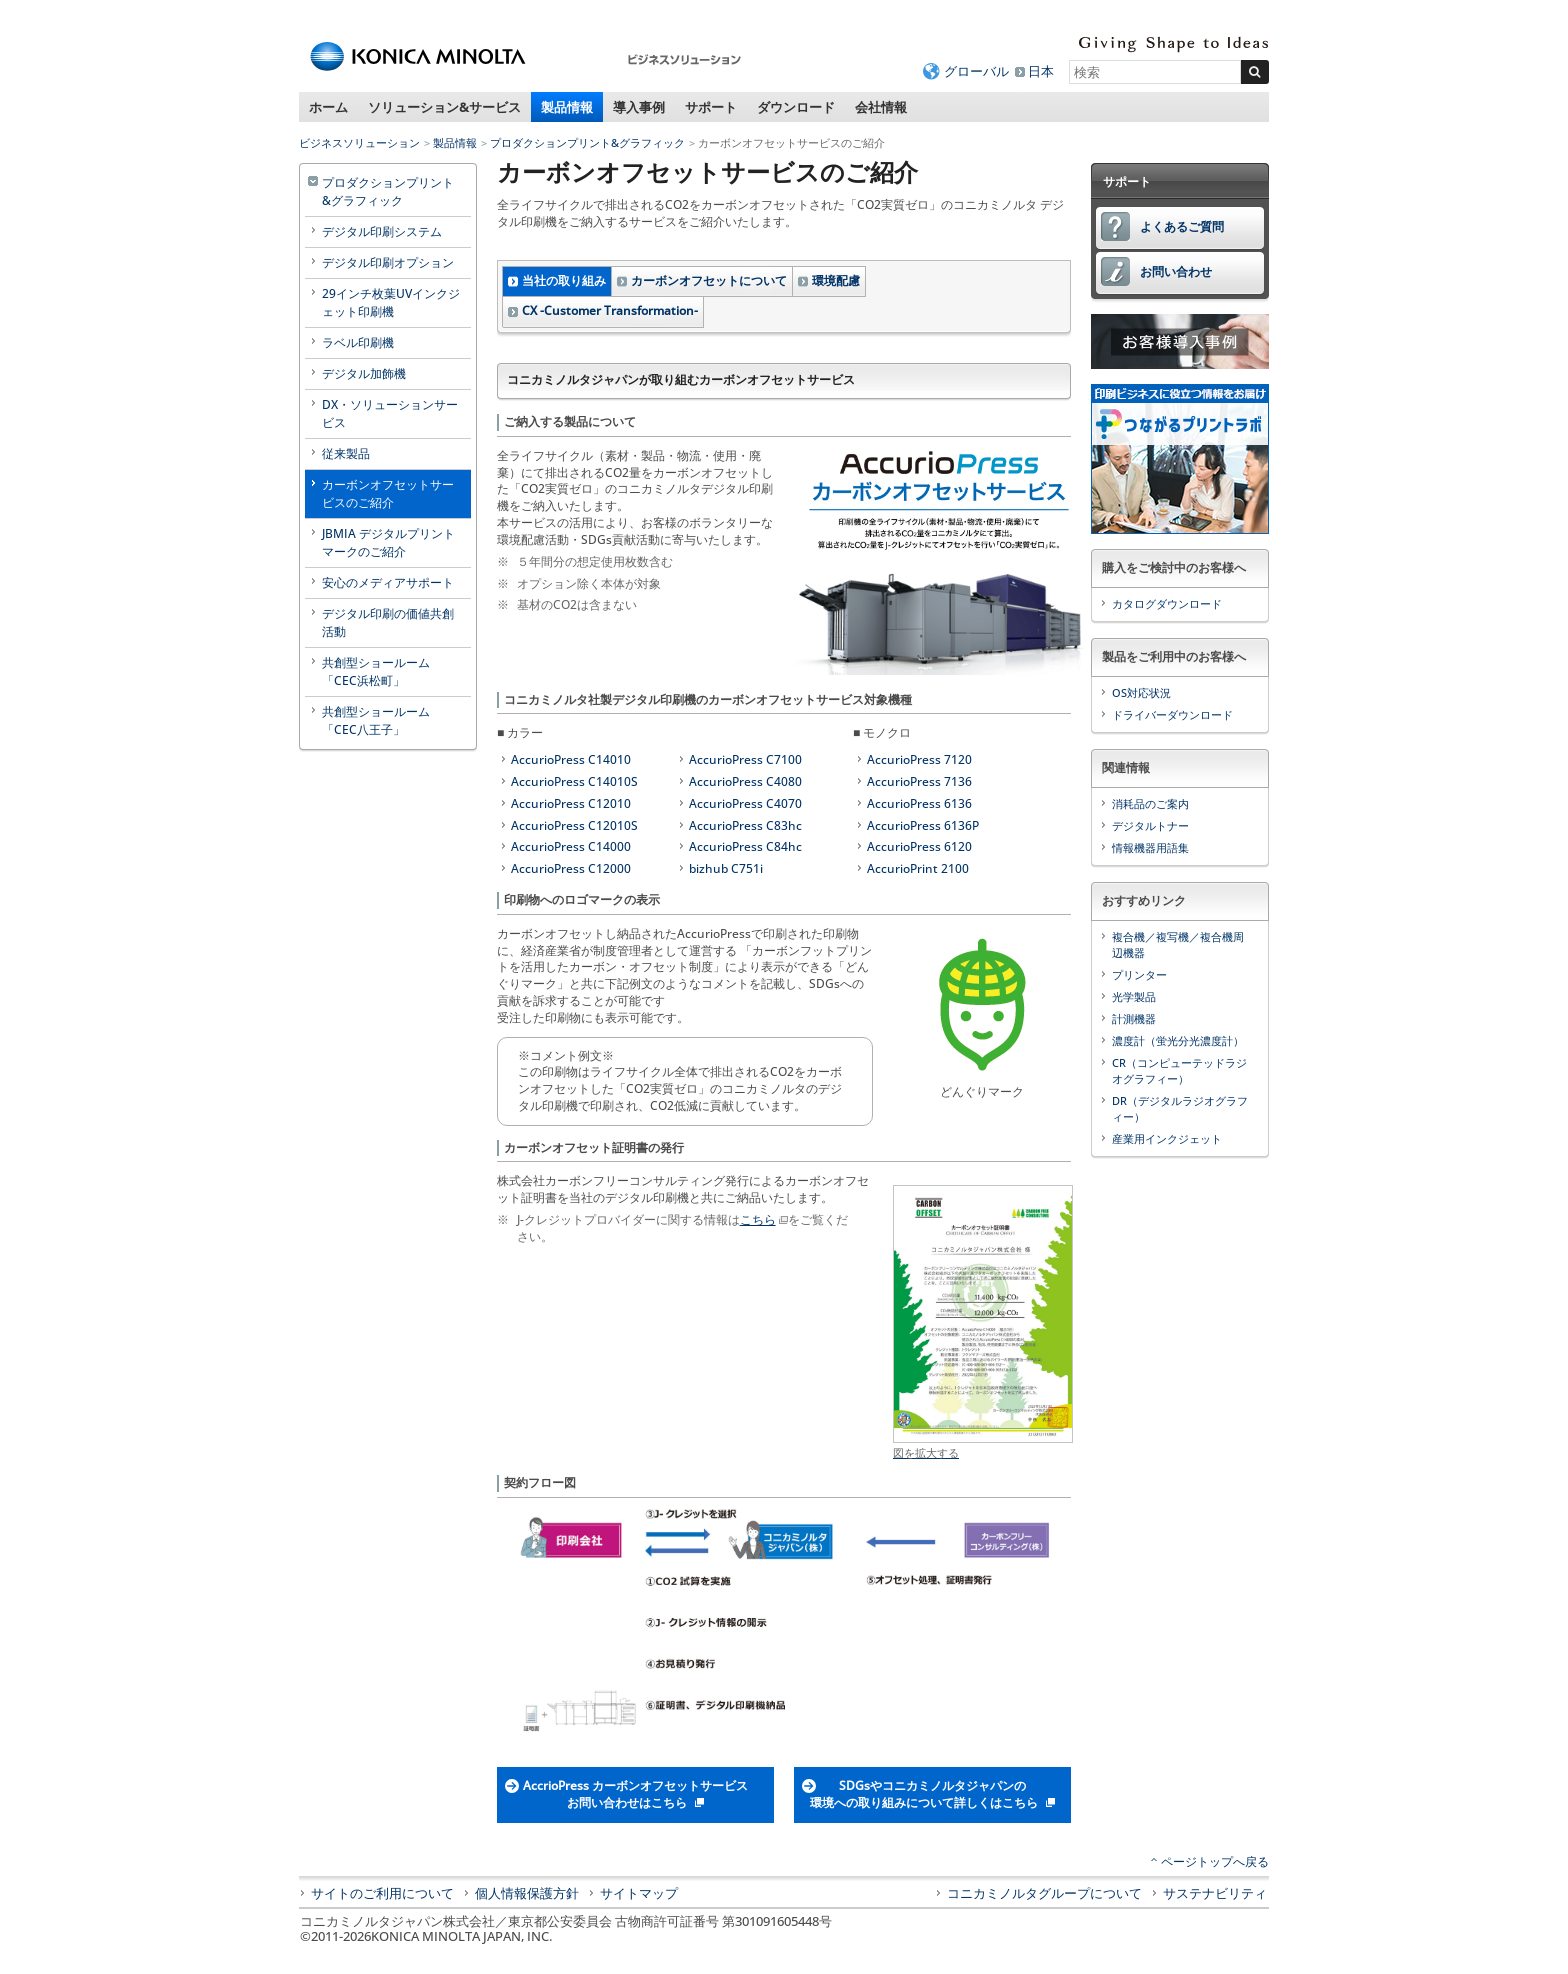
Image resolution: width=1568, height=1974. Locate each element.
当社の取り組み (564, 280)
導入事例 (639, 107)
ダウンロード (796, 107)
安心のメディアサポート (388, 582)
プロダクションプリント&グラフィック (587, 142)
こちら (758, 1219)
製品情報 (567, 107)
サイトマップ (639, 1893)
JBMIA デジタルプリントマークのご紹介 (388, 542)
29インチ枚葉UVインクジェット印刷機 (391, 302)
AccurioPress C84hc (745, 846)
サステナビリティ (1215, 1893)
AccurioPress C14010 (571, 759)
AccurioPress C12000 (571, 868)
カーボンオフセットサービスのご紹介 (388, 493)
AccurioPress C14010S (574, 781)
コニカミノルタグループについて (1044, 1893)
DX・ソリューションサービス (390, 413)
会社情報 (881, 107)
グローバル (976, 71)
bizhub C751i (726, 868)
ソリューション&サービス (444, 107)
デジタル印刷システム (382, 231)
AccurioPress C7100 (745, 759)
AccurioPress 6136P (923, 825)
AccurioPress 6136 (919, 803)
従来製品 (346, 453)
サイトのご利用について (382, 1893)
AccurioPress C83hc (745, 825)
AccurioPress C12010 (571, 803)
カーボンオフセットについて (709, 280)
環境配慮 (836, 280)
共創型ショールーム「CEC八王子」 (376, 720)
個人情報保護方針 (527, 1893)
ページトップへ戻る (1215, 1861)
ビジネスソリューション (359, 142)
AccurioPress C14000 (571, 846)
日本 (1041, 71)
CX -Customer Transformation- (610, 310)
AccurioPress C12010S (574, 825)
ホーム (328, 107)
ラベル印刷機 (358, 342)
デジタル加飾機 (364, 373)
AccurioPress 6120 (919, 846)
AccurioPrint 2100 (918, 868)
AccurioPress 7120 (919, 759)
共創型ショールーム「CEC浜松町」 (376, 671)
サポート (711, 107)
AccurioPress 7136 (919, 781)
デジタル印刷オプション (388, 262)
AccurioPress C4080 (745, 781)
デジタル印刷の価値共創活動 (388, 622)
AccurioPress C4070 (745, 803)
